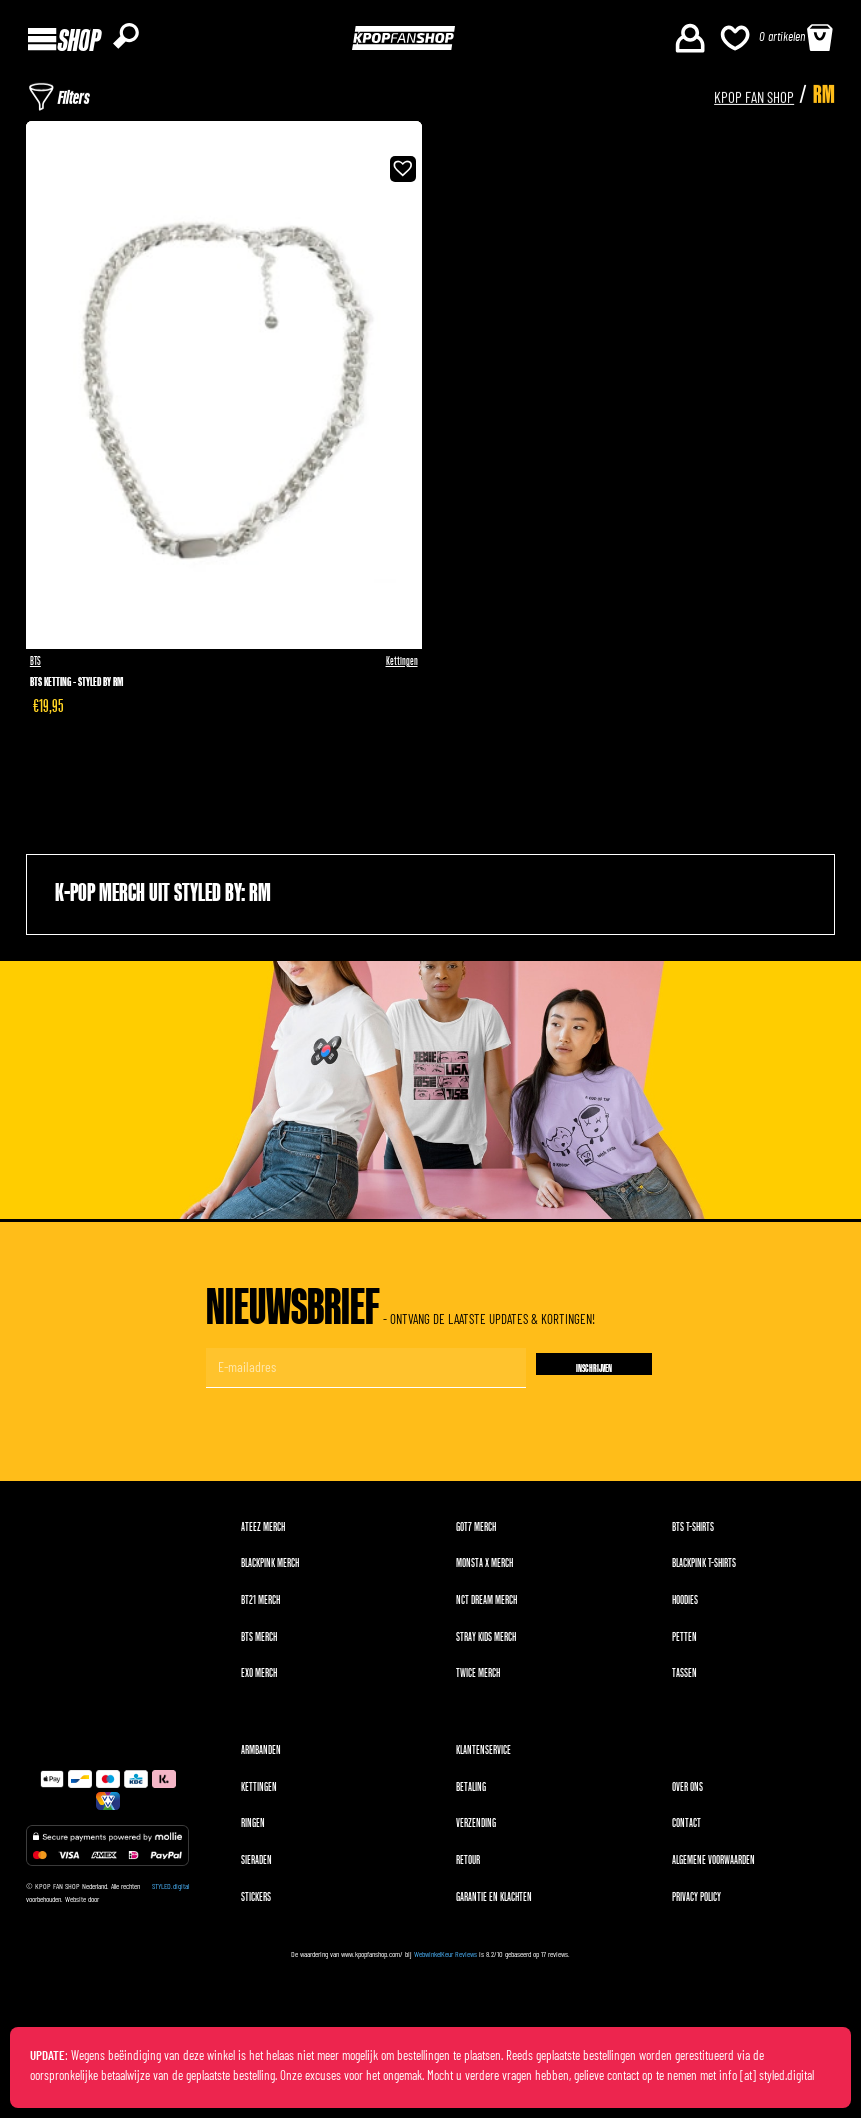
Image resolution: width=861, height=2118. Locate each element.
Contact (686, 1829)
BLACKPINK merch (270, 1569)
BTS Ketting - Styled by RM (76, 687)
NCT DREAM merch (486, 1606)
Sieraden (256, 1866)
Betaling (471, 1792)
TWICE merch (478, 1679)
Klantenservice (483, 1756)
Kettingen (402, 666)
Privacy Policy (696, 1902)
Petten (684, 1642)
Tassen (684, 1679)
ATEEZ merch (263, 1532)
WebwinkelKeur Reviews (445, 1960)
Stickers (256, 1902)
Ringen (253, 1829)
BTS (35, 666)
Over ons (687, 1792)
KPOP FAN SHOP (726, 97)
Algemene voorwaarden (713, 1866)
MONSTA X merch (484, 1569)
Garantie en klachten (494, 1902)
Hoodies (685, 1606)
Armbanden (261, 1756)
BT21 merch (260, 1606)
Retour (468, 1866)
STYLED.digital (170, 1892)
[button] (400, 172)
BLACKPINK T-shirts (704, 1569)
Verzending (476, 1829)
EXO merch (259, 1679)
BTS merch (259, 1642)
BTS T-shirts (693, 1532)
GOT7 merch (476, 1532)
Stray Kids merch (486, 1642)
